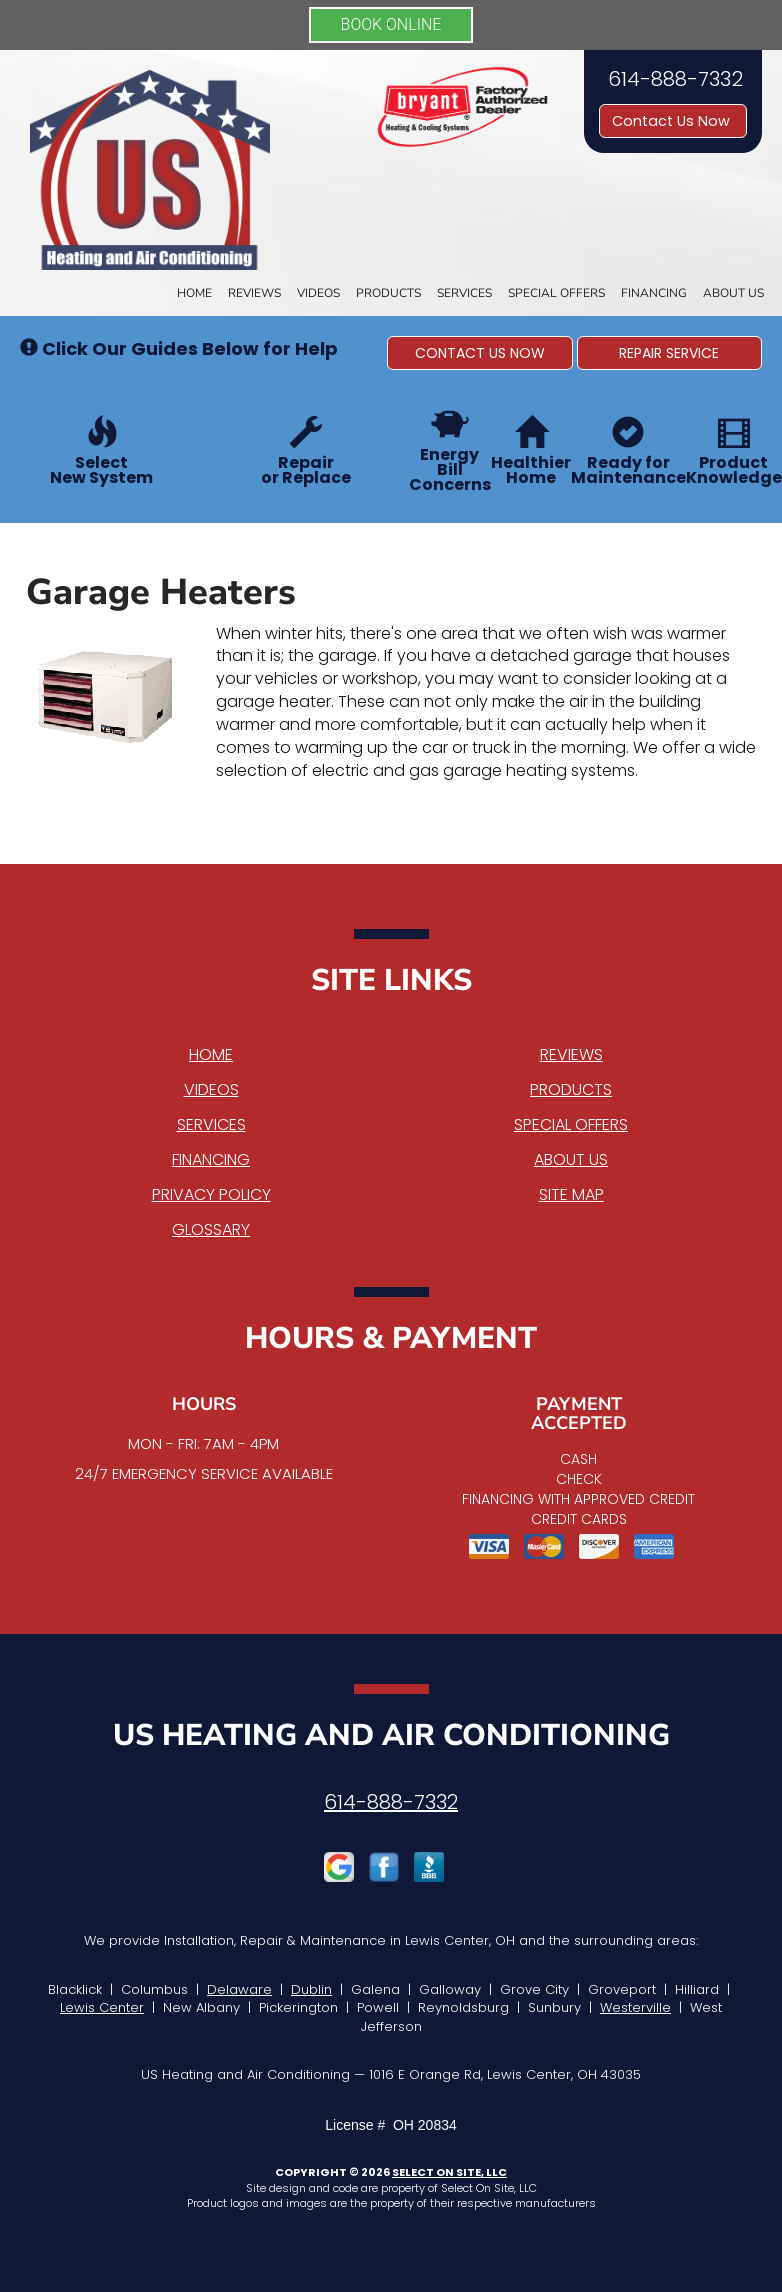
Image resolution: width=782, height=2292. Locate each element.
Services (464, 293)
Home (194, 293)
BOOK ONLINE (391, 24)
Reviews (254, 293)
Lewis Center (102, 2007)
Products (388, 293)
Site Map (571, 1194)
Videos (318, 293)
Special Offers (556, 293)
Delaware (239, 1989)
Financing (654, 293)
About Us (733, 293)
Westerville (635, 2007)
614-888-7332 (391, 1802)
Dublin (311, 1989)
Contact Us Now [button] (673, 121)
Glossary (211, 1229)
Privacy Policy (211, 1194)
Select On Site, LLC (449, 2172)
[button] (480, 353)
